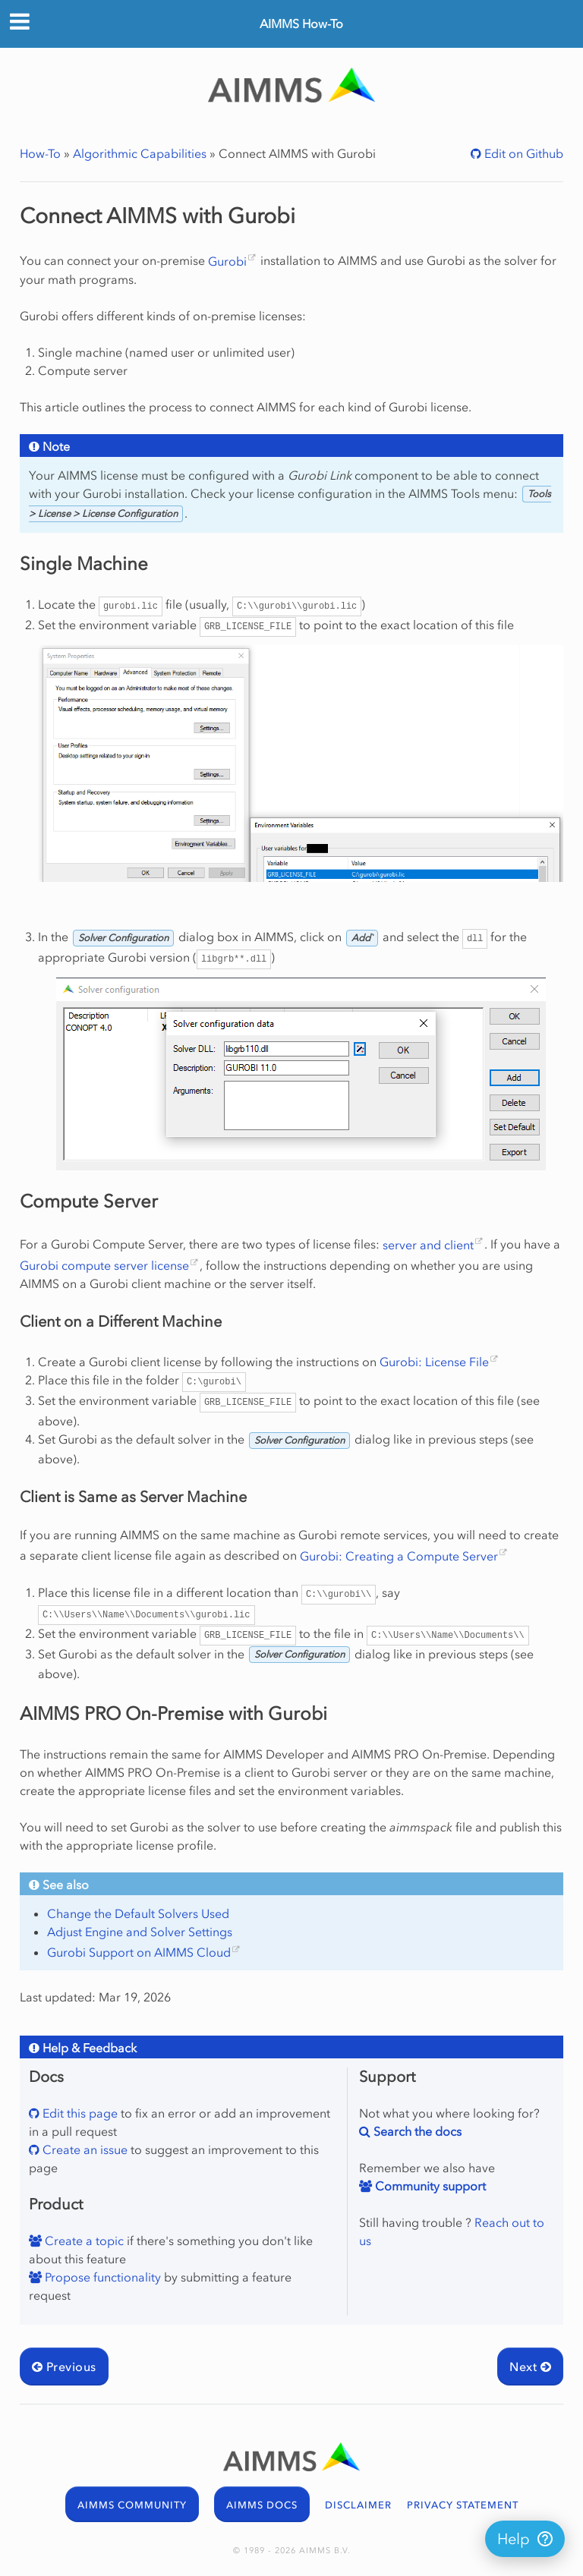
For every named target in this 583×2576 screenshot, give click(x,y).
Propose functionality (101, 2277)
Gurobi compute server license (104, 1265)
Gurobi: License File (434, 1361)
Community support (429, 2186)
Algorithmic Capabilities (139, 153)
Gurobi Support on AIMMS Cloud (139, 1952)
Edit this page (78, 2113)
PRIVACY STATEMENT (462, 2505)
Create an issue (83, 2149)
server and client (428, 1244)
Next (530, 2366)
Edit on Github (522, 153)
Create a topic (83, 2240)
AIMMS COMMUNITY (132, 2505)
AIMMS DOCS (262, 2505)
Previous (64, 2366)
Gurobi (227, 261)
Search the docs (416, 2131)
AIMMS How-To (301, 23)
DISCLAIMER (358, 2505)
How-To (40, 153)
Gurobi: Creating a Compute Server (399, 1556)
